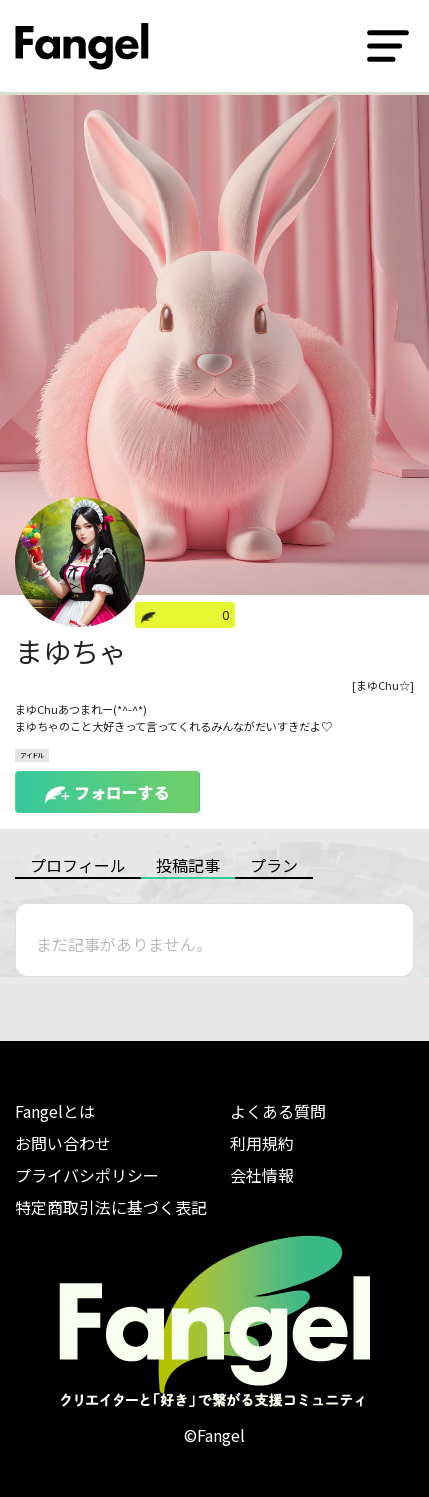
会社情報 (262, 1175)
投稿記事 (188, 865)
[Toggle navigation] (388, 46)
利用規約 (262, 1143)
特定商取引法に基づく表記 (111, 1207)
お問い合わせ (63, 1143)
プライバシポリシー (87, 1175)
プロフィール (78, 865)
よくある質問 (278, 1111)
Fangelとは (55, 1111)
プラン (274, 865)
